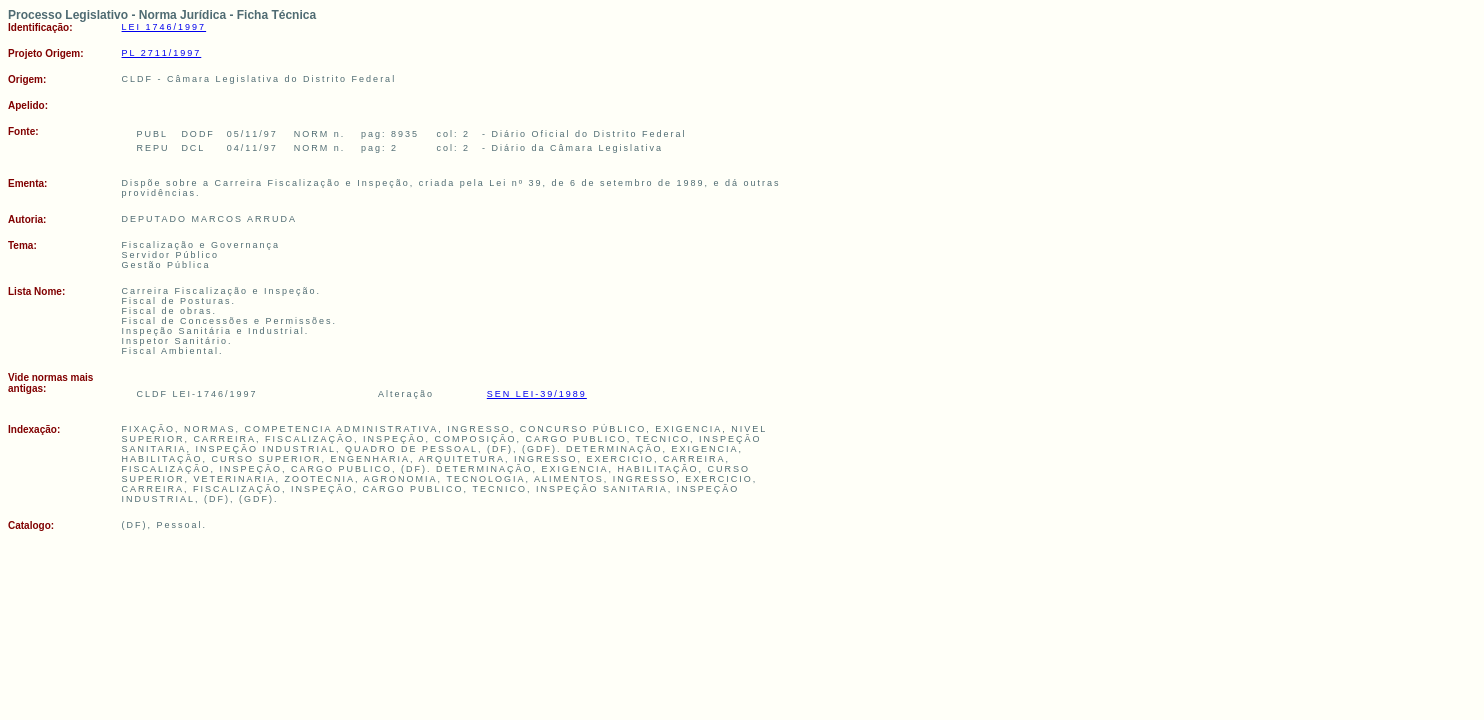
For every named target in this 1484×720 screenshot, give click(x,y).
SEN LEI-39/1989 (537, 394)
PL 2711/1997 (162, 53)
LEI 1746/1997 (164, 27)
